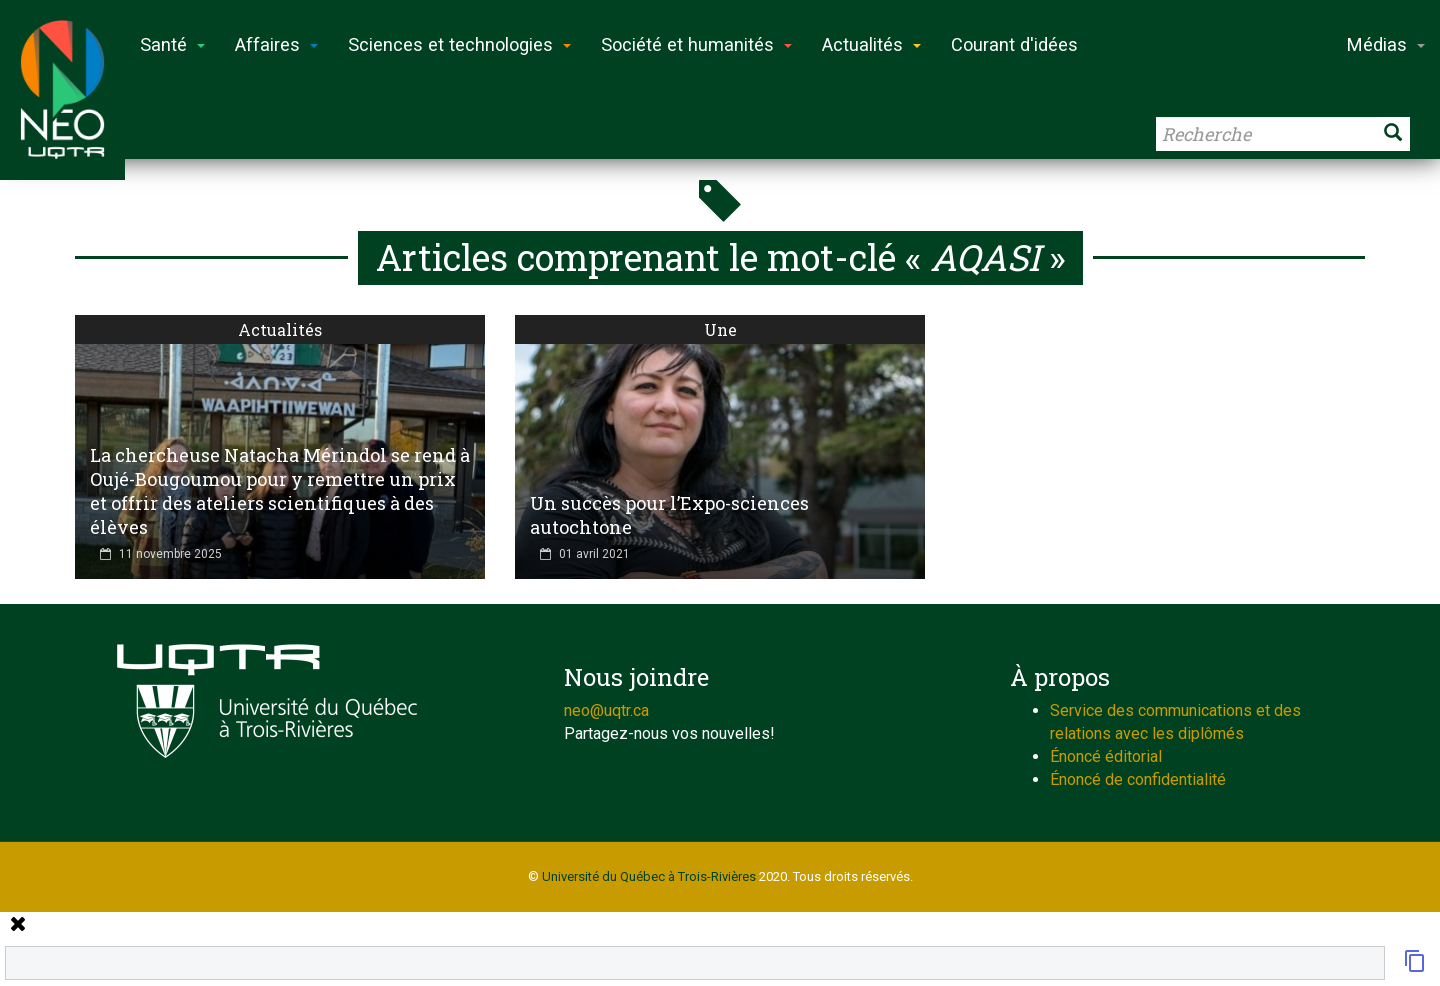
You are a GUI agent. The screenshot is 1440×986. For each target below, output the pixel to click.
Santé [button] (172, 44)
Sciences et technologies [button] (459, 44)
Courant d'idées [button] (1014, 44)
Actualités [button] (871, 44)
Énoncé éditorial (1106, 756)
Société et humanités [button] (696, 44)
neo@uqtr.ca (606, 710)
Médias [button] (1386, 44)
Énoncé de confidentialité (1138, 779)
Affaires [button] (276, 44)
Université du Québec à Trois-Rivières (649, 876)
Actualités (280, 329)
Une (720, 329)
